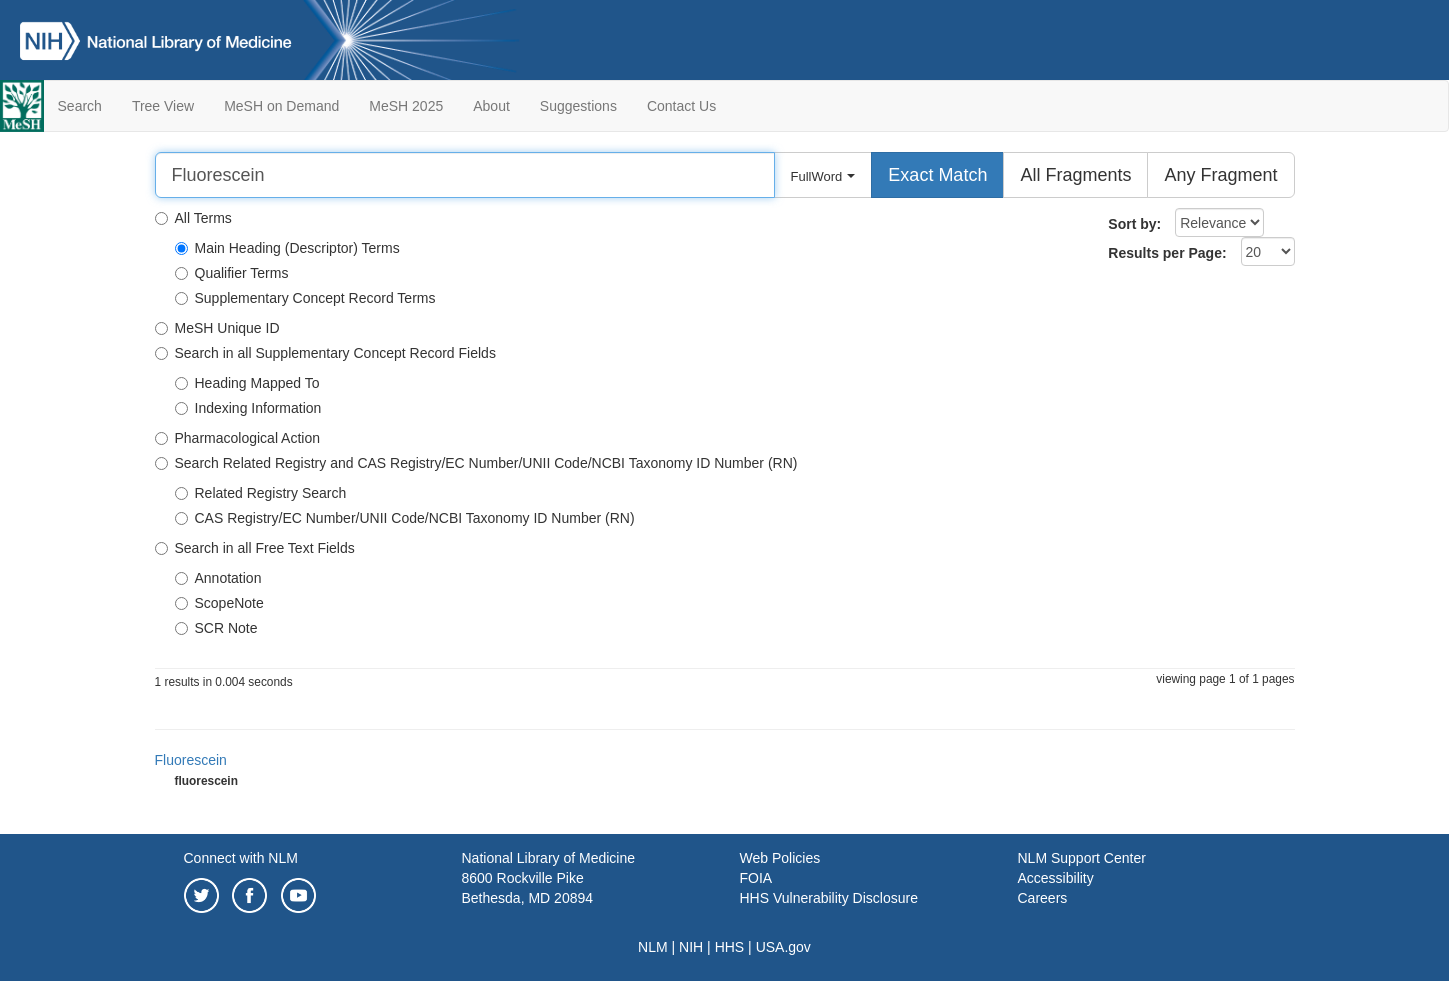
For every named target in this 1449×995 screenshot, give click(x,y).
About (491, 106)
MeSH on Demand (281, 106)
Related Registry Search (261, 493)
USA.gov (783, 947)
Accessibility (1056, 878)
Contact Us (681, 106)
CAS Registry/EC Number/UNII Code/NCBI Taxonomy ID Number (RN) (405, 518)
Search (80, 106)
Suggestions (578, 106)
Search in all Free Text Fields (255, 548)
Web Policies (780, 858)
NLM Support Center (1082, 858)
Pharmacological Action (238, 438)
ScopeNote (219, 603)
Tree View (163, 106)
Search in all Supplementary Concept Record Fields (325, 353)
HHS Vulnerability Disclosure (829, 898)
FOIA (756, 878)
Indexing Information (248, 408)
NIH (691, 947)
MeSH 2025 (406, 106)
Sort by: (1134, 224)
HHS (730, 947)
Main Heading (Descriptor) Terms (287, 248)
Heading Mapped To (247, 383)
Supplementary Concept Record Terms (305, 298)
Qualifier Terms (232, 273)
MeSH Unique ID (217, 328)
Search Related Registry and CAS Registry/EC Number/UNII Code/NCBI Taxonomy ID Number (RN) (476, 463)
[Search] (465, 175)
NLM (653, 947)
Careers (1043, 898)
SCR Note (216, 628)
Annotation (218, 578)
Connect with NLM (241, 858)
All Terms (193, 218)
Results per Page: (1167, 253)
